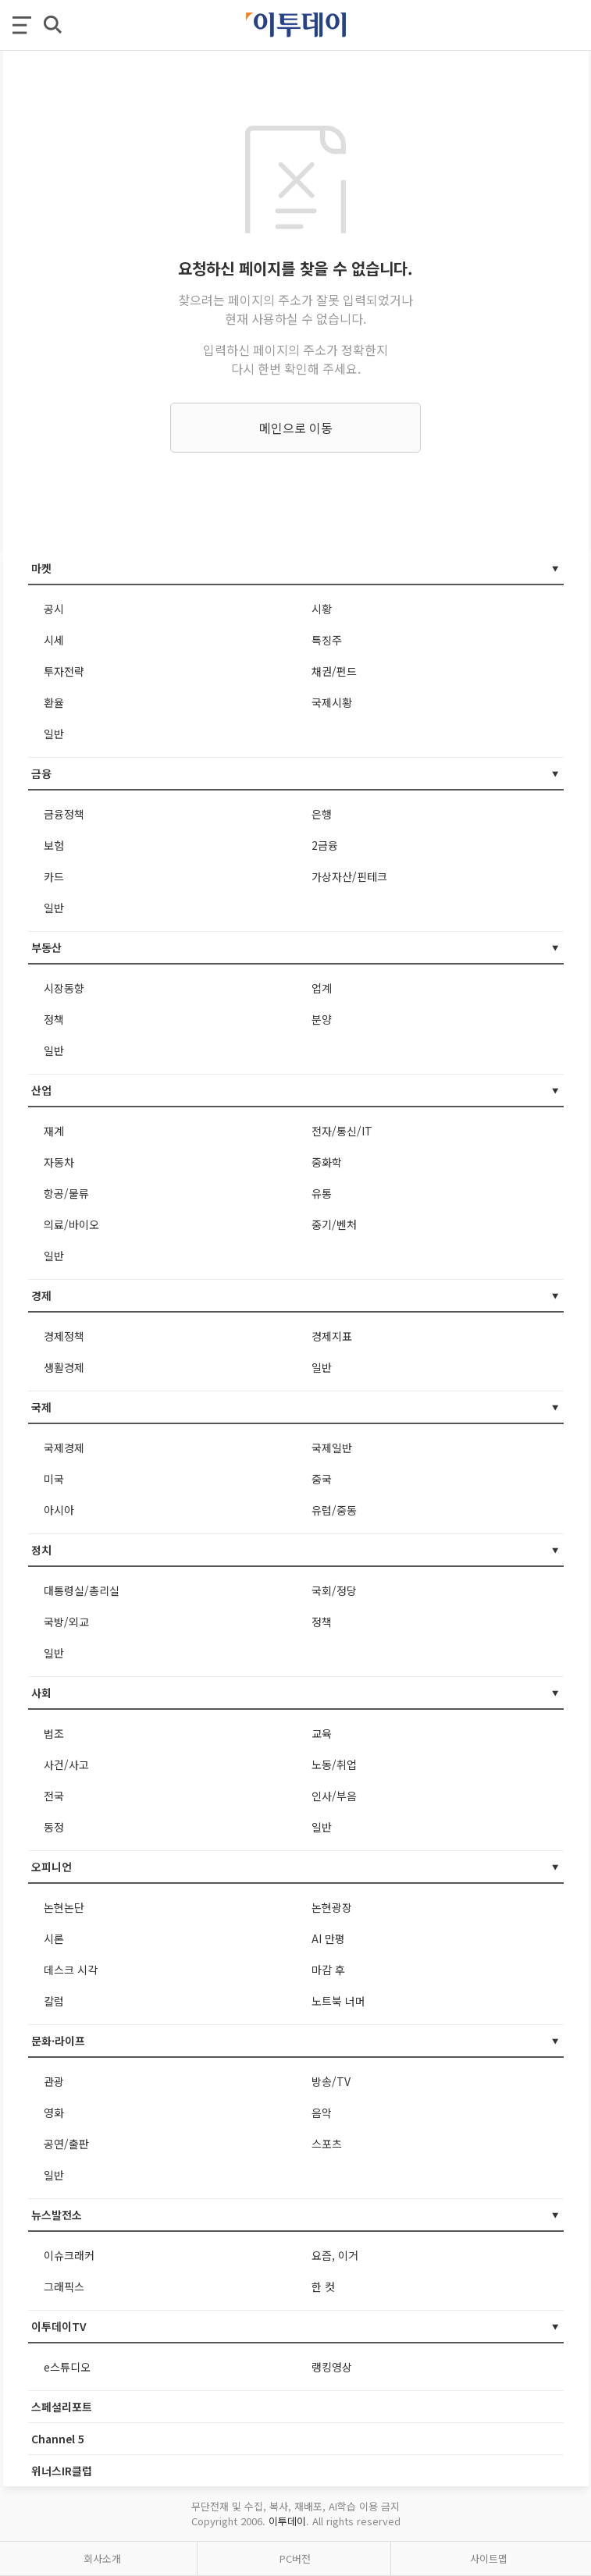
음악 (322, 2112)
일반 (54, 733)
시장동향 (64, 988)
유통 (322, 1193)
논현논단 (64, 1907)
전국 (54, 1795)
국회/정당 (334, 1590)
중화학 (327, 1162)
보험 (54, 845)
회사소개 (102, 2558)
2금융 (325, 845)
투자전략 (64, 671)
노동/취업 (334, 1764)
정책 (54, 1019)
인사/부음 (334, 1795)
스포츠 (327, 2143)
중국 (322, 1479)
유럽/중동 (334, 1510)
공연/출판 (66, 2143)
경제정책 (64, 1336)
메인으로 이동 (296, 427)
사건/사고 (66, 1764)
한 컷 (323, 2286)
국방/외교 (66, 1621)
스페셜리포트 (61, 2406)
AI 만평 (328, 1938)
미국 (54, 1479)
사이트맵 (488, 2558)
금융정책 (64, 814)
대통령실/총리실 (81, 1590)
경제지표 (332, 1336)
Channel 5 (57, 2438)
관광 (54, 2081)
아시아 (59, 1510)
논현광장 (332, 1907)
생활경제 (64, 1367)
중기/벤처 (334, 1224)
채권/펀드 (334, 671)
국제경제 (64, 1447)
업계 (322, 988)
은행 (322, 814)
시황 (322, 608)
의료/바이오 (71, 1224)
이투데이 (287, 2521)
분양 (322, 1019)
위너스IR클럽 (61, 2470)
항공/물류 (66, 1193)
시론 (54, 1938)
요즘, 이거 (335, 2255)
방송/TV (331, 2081)
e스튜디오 (67, 2367)
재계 (54, 1131)
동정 (54, 1827)
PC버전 (295, 2558)
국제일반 (332, 1447)
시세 (54, 640)
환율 (54, 702)
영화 (54, 2112)
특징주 (327, 640)
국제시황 (332, 702)
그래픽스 (64, 2286)
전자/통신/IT (342, 1131)
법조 (54, 1733)
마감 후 (328, 1969)
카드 (54, 876)
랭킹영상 (332, 2367)
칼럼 (54, 2001)
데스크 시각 (71, 1969)
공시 (54, 608)
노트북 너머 (338, 2001)
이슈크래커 (69, 2255)
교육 (322, 1733)
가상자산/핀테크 (349, 876)
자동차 (59, 1162)
